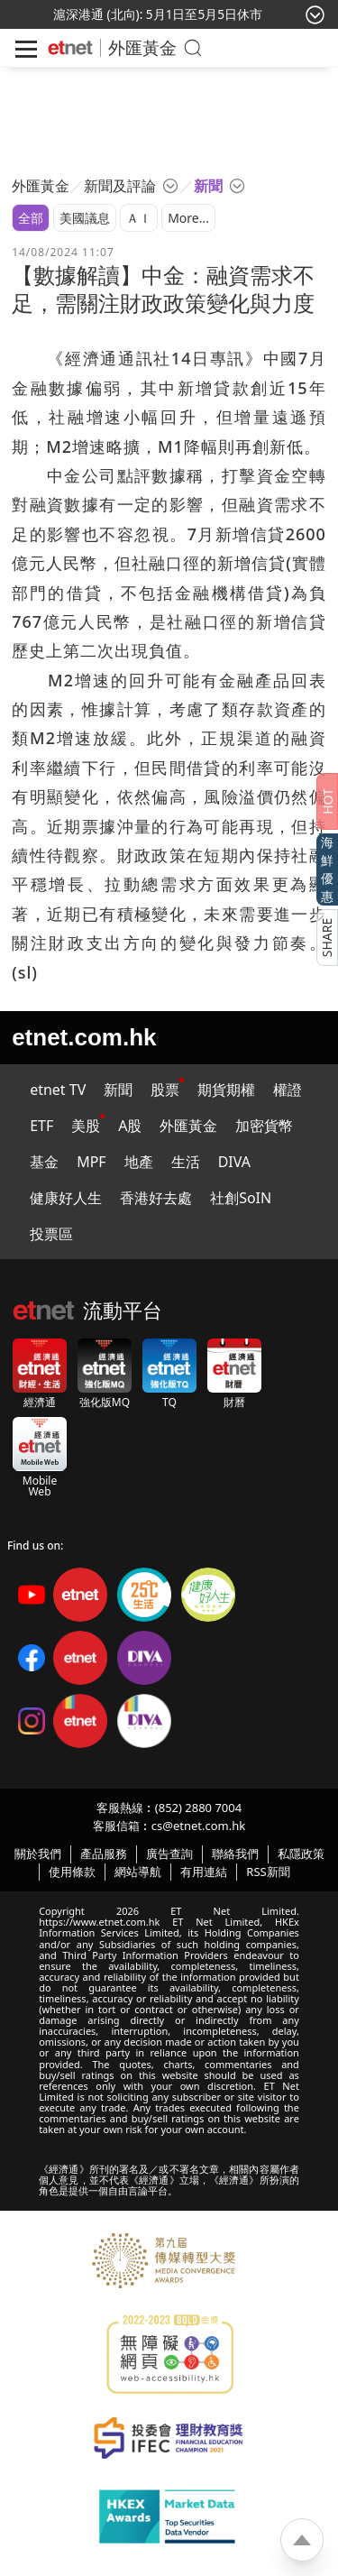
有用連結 (203, 1871)
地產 (138, 1162)
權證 (287, 1089)
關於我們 (37, 1853)
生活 (185, 1162)
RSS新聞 (267, 1871)
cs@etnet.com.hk (198, 1825)
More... (188, 217)
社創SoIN (240, 1198)
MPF (91, 1162)
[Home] (70, 48)
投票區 (51, 1234)
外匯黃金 (142, 47)
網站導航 (137, 1871)
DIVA (234, 1162)
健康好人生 (66, 1198)
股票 (165, 1089)
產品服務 (103, 1853)
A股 (130, 1126)
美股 (85, 1126)
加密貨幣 (264, 1126)
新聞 (118, 1089)
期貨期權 (226, 1089)
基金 (44, 1162)
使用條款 (72, 1871)
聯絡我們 (235, 1853)
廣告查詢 (169, 1853)
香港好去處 (156, 1198)
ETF (41, 1126)
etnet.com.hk (84, 1037)
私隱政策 (301, 1853)
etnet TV (58, 1089)
